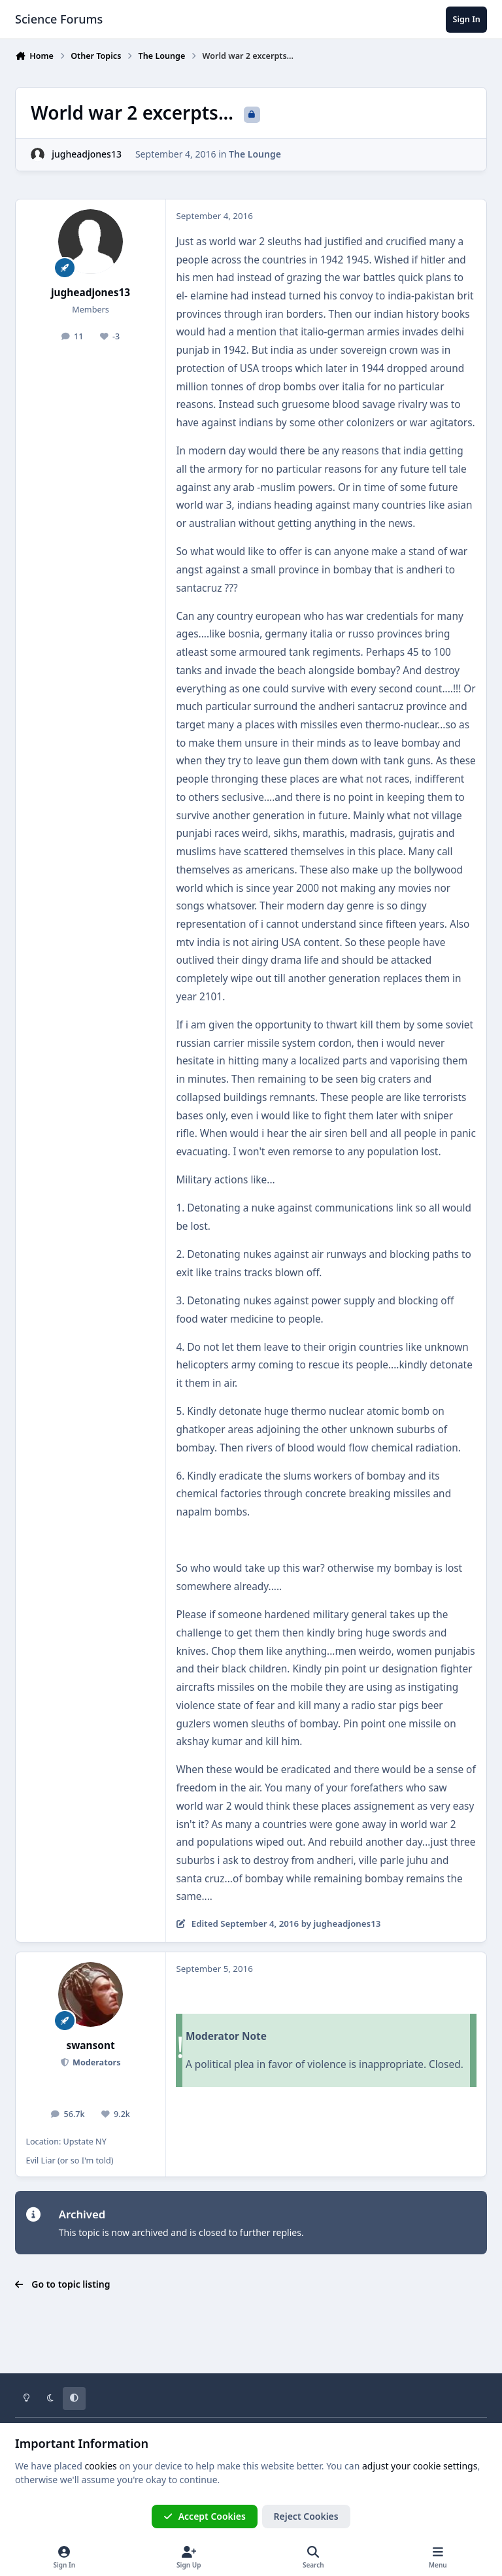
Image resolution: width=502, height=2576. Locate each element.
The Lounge (255, 154)
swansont (90, 2045)
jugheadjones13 (87, 154)
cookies (100, 2466)
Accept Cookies (204, 2516)
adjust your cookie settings (419, 2466)
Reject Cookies (306, 2516)
